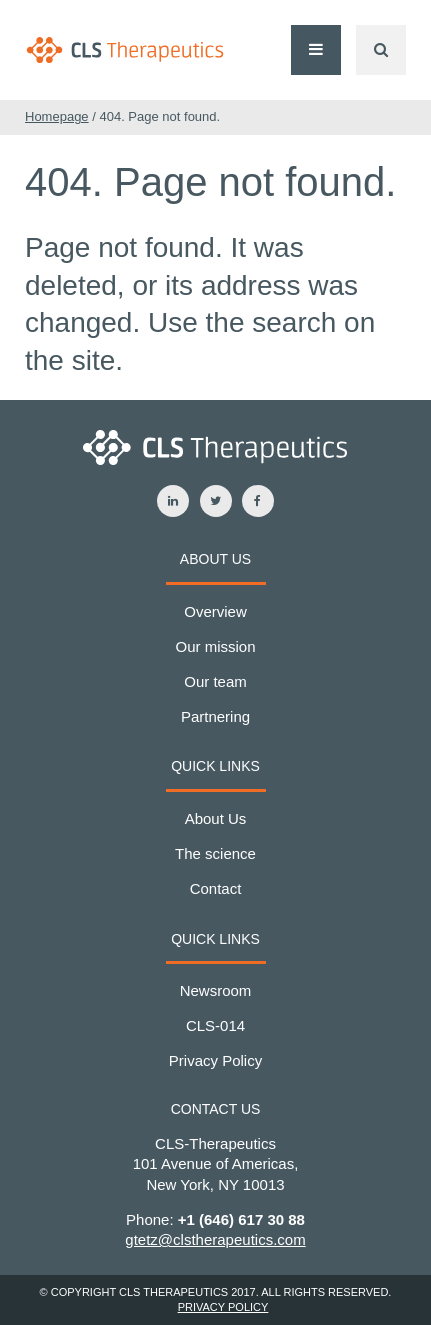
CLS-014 (215, 1025)
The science (215, 853)
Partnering (215, 716)
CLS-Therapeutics (125, 50)
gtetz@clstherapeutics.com (215, 1239)
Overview (215, 611)
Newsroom (216, 990)
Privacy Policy (215, 1060)
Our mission (215, 646)
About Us (216, 818)
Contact (216, 888)
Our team (215, 681)
